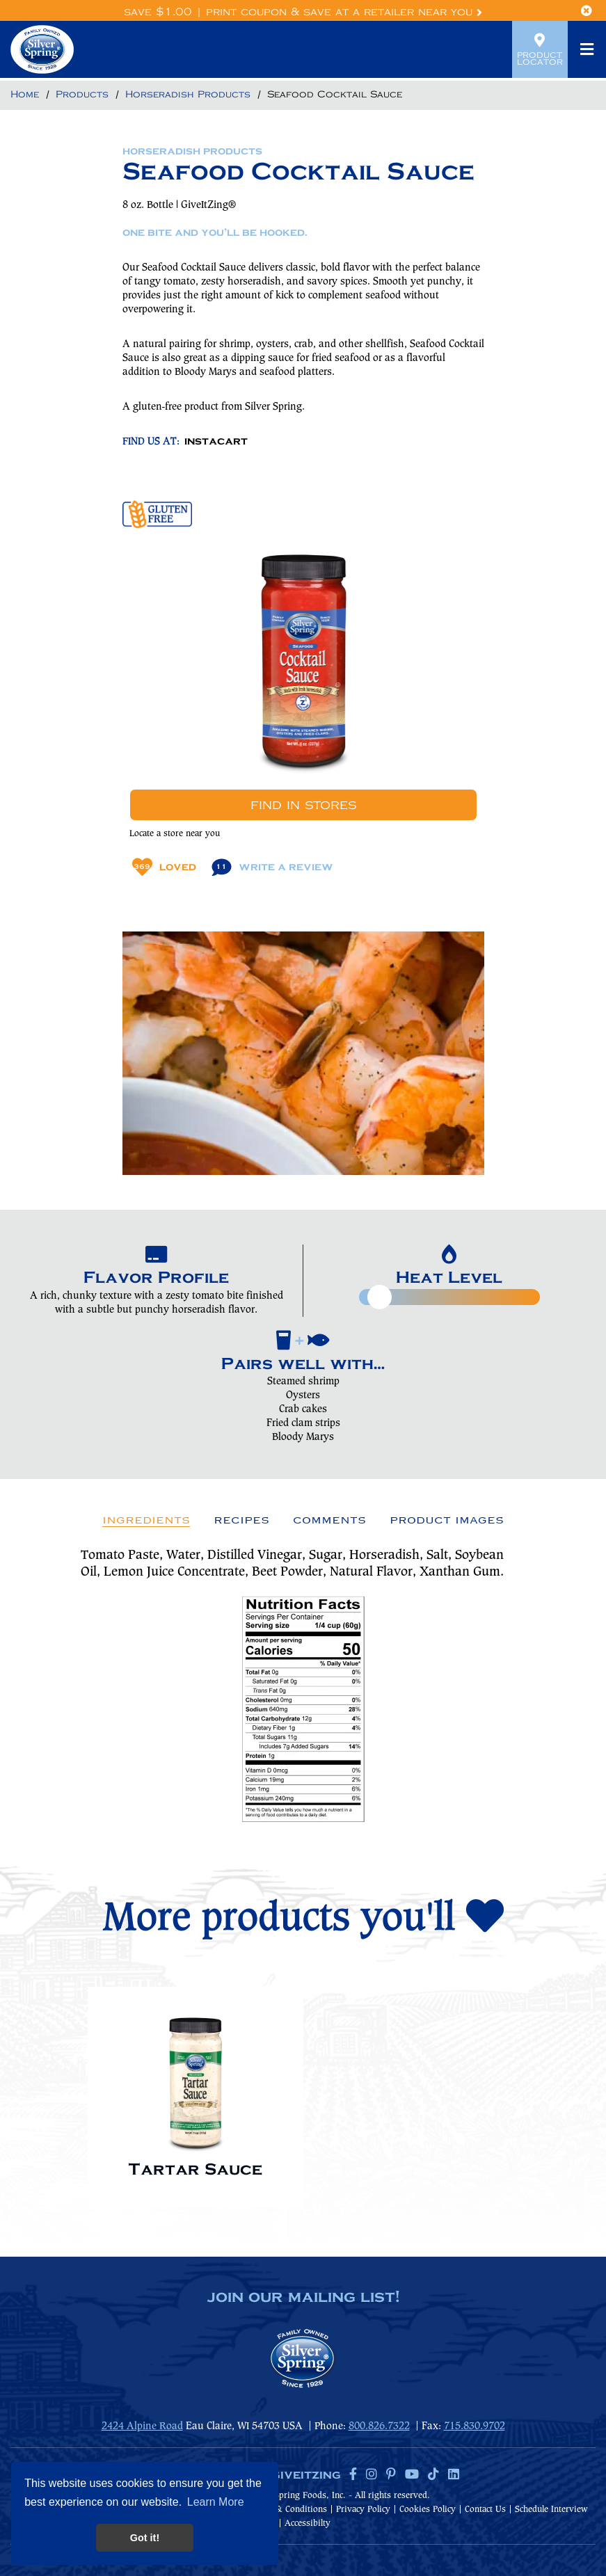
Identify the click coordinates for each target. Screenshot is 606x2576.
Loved (164, 867)
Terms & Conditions (288, 2509)
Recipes (241, 1520)
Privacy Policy (363, 2509)
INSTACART (216, 441)
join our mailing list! (303, 2297)
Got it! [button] (144, 2537)
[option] (195, 2091)
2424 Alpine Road (142, 2426)
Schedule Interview (551, 2509)
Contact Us (485, 2509)
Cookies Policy (427, 2509)
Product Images (447, 1520)
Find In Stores (303, 804)
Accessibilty (307, 2523)
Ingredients (146, 1520)
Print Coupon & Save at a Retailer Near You (344, 12)
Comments (329, 1520)
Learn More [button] (215, 2502)
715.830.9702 (474, 2426)
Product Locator (540, 49)
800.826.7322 (379, 2426)
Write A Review (272, 867)
